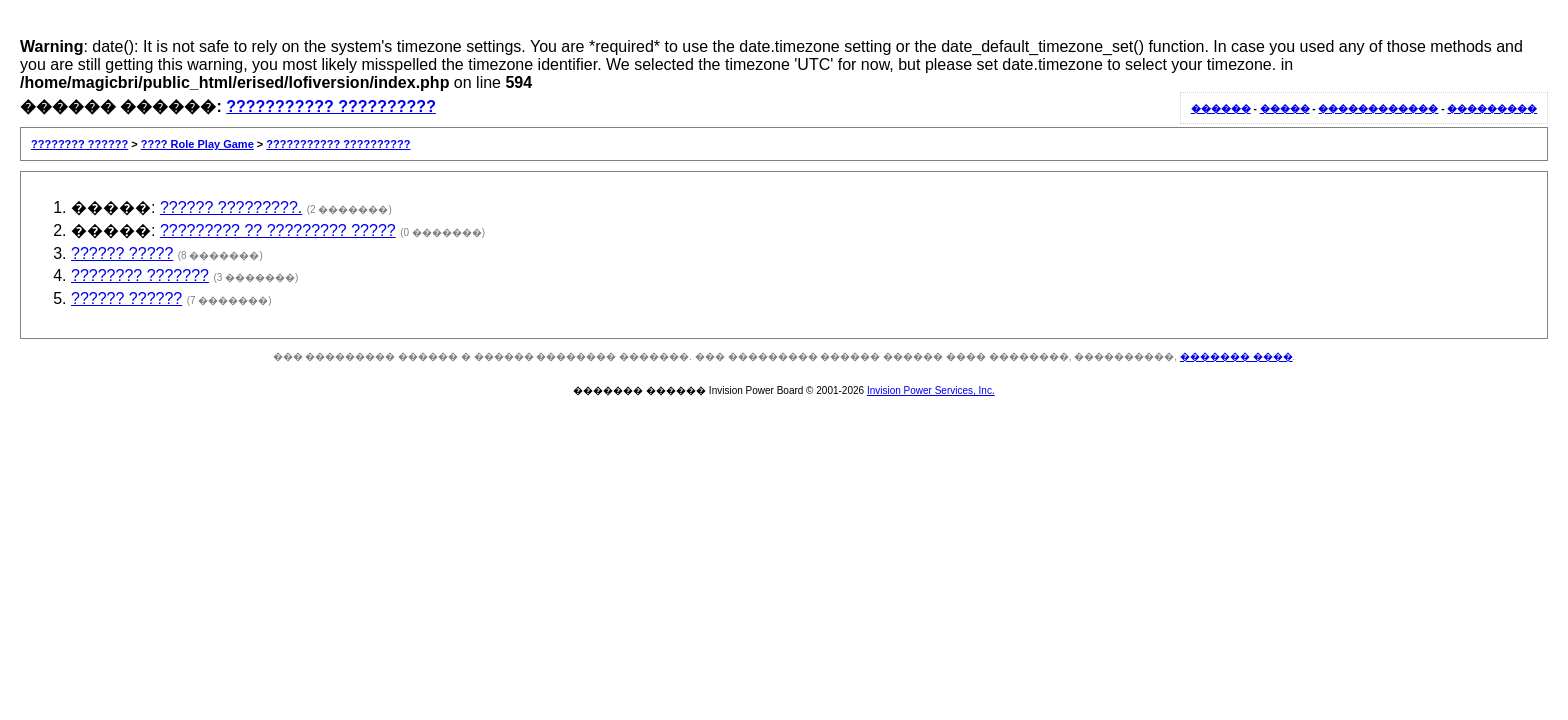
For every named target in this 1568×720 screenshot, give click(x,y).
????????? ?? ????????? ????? (278, 230)
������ (1221, 108)
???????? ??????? (140, 275)
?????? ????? (122, 253)
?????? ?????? (126, 298)
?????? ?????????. (231, 207)
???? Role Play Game (197, 144)
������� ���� (1236, 356)
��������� (1492, 108)
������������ (1378, 108)
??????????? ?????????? (331, 106)
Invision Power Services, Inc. (931, 390)
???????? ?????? (79, 144)
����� (1285, 108)
